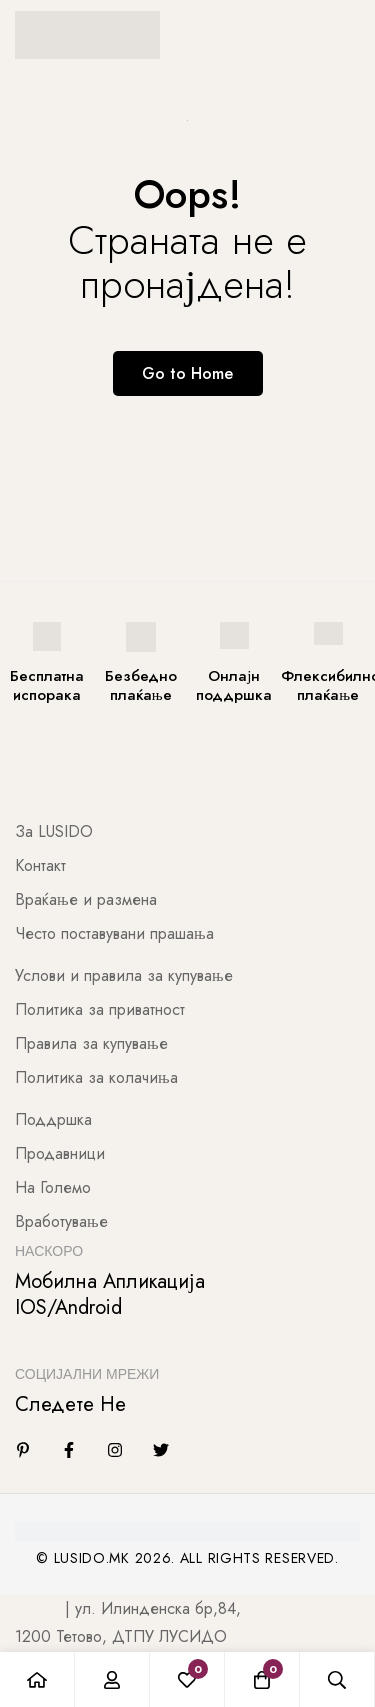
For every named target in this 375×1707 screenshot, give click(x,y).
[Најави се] (112, 1679)
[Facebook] (69, 1450)
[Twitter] (161, 1450)
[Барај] (337, 1679)
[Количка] (262, 1679)
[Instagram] (115, 1450)
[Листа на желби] (187, 1679)
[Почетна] (37, 1679)
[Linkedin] (23, 1450)
